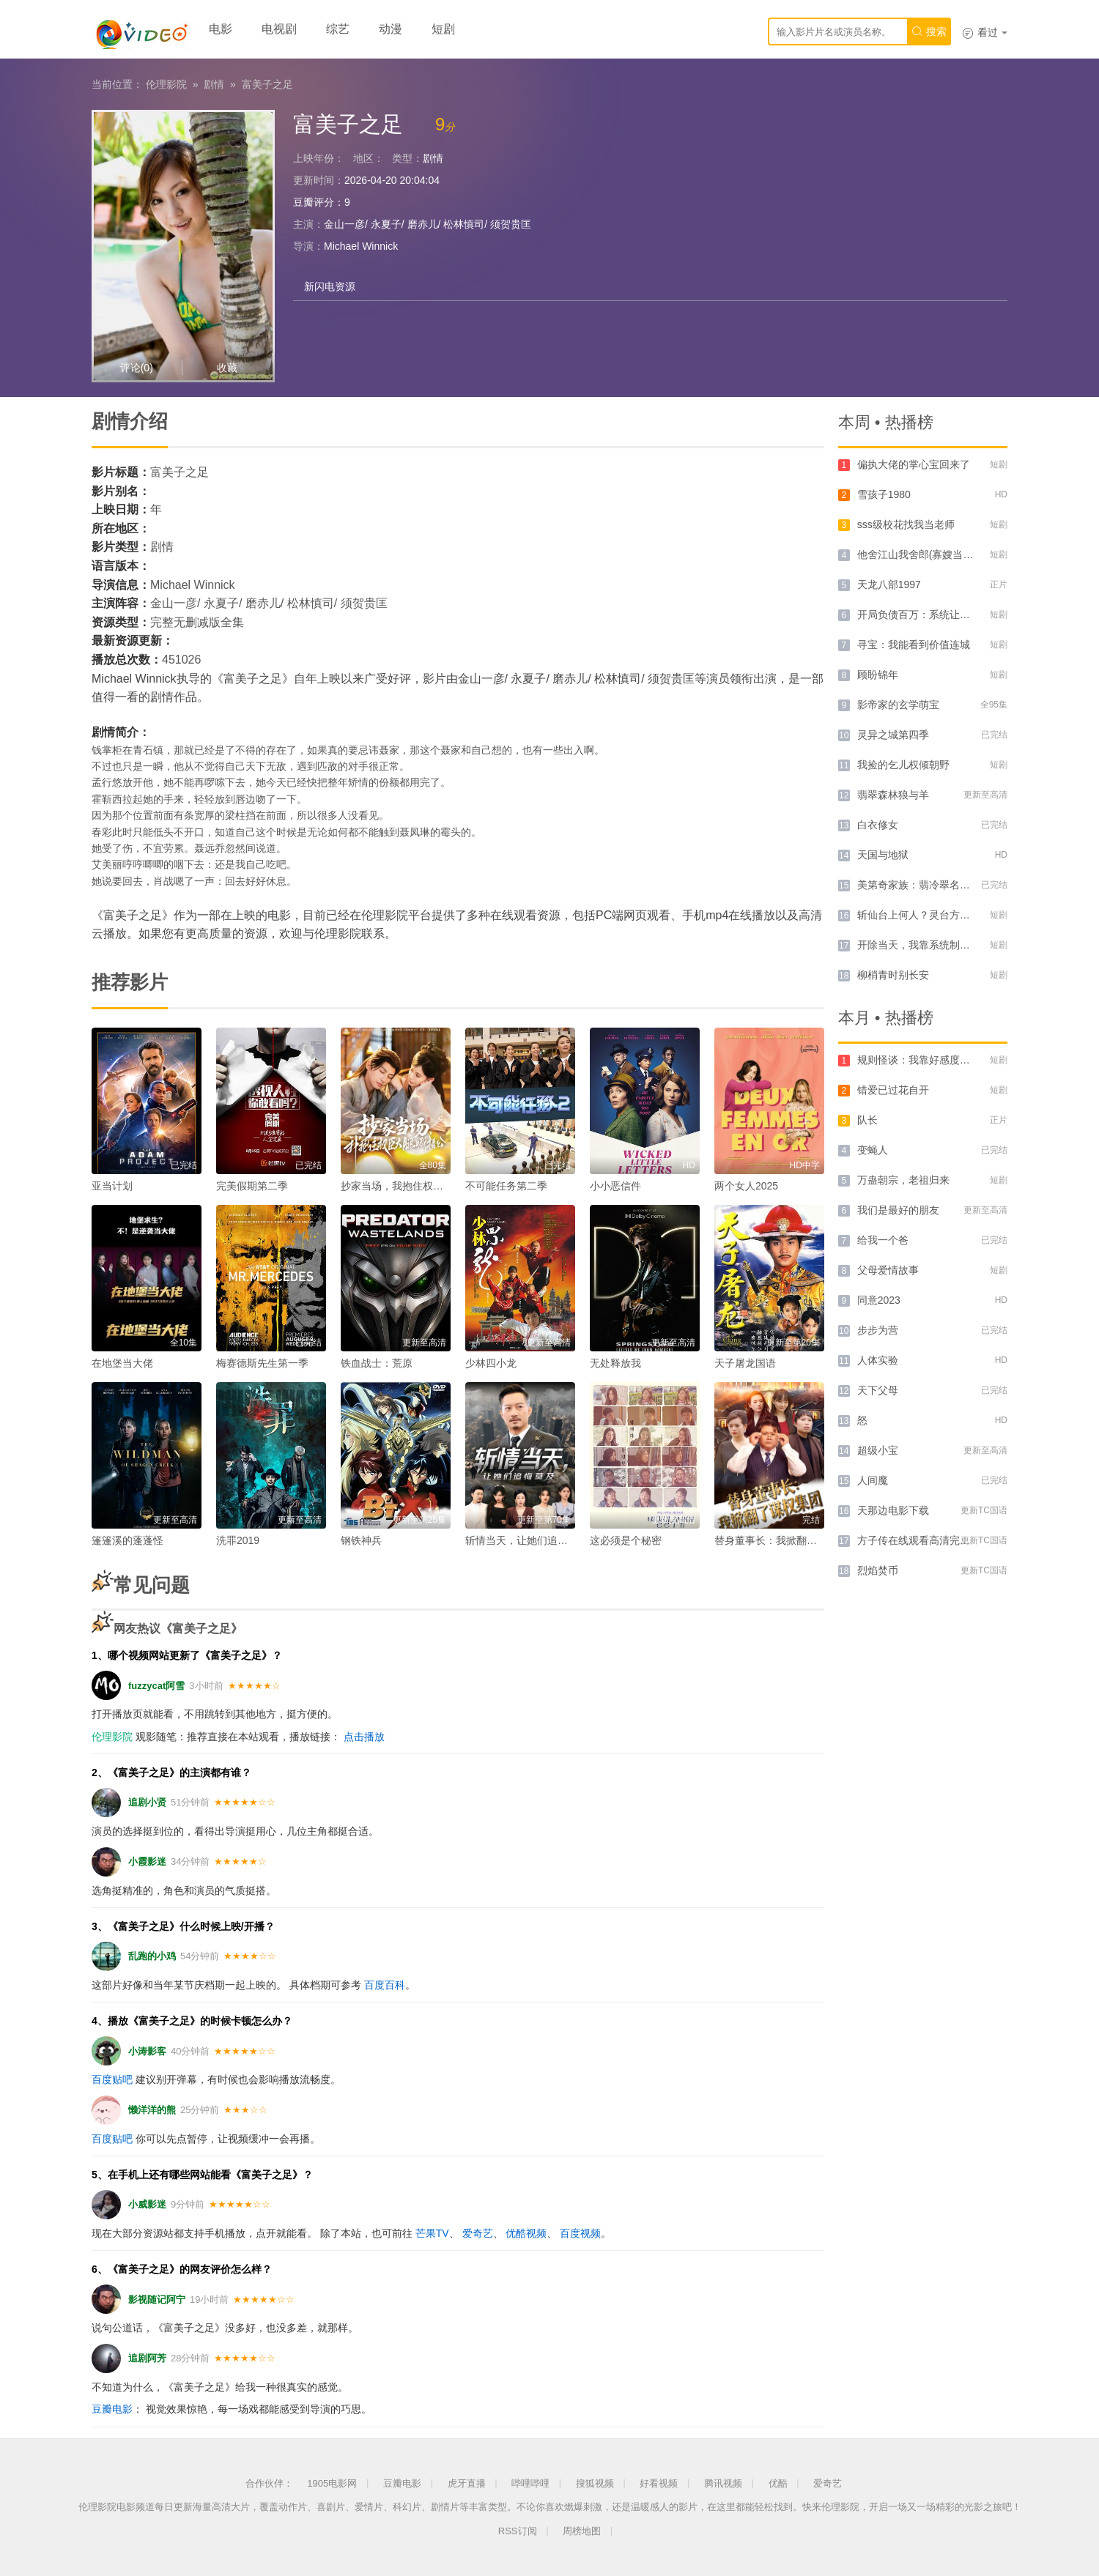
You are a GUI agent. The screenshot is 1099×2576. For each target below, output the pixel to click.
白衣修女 (877, 825)
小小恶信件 (615, 1186)
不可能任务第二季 (506, 1186)
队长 (867, 1120)
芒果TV (432, 2233)
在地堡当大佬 (122, 1363)
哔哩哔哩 (530, 2483)
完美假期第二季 (252, 1186)
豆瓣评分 (313, 202)
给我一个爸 (883, 1240)
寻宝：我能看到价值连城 (913, 644)
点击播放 (364, 1736)
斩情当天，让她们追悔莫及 (526, 1540)
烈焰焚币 (877, 1570)
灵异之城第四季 (893, 734)
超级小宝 (877, 1450)
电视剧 (279, 29)
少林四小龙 (491, 1363)
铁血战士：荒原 (376, 1363)
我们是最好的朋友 (898, 1210)
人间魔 (872, 1480)
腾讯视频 (723, 2483)
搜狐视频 (595, 2483)
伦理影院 (166, 84)
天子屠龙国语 (745, 1363)
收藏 (227, 368)
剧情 (214, 84)
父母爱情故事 (888, 1270)
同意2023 (878, 1300)
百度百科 (384, 1985)
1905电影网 (332, 2483)
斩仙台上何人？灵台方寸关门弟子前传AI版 (954, 915)
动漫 (390, 29)
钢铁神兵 (361, 1540)
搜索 (929, 31)
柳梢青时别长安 (893, 975)
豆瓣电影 (112, 2409)
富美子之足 (267, 84)
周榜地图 (582, 2530)
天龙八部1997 (889, 584)
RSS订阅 (517, 2530)
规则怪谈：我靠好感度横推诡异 (929, 1060)
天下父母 (877, 1390)
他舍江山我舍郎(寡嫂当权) (917, 554)
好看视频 (659, 2483)
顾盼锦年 (877, 674)
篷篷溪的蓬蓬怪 (127, 1540)
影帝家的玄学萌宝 (898, 704)
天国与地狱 (883, 855)
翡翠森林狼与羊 (893, 795)
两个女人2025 (746, 1186)
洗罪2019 (237, 1540)
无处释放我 (615, 1363)
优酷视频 (526, 2233)
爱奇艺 (477, 2233)
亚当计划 (112, 1186)
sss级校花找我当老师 (906, 524)
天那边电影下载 (893, 1510)
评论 (136, 368)
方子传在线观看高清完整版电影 (929, 1540)
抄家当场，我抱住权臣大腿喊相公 (418, 1186)
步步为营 (877, 1330)
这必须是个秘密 (626, 1540)
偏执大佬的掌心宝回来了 (913, 464)
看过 (984, 32)
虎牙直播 (467, 2483)
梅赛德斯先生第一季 (262, 1363)
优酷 (778, 2483)
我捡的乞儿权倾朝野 (903, 765)
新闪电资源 (329, 286)
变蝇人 (872, 1150)
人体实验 (877, 1360)
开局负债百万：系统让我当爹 (924, 614)
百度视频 (580, 2233)
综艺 (337, 29)
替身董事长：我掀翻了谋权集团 (786, 1540)
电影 (220, 29)
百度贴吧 (112, 2079)
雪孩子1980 (884, 494)
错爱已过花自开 (893, 1090)
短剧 (443, 29)
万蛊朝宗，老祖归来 (903, 1180)
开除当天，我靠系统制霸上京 (924, 945)
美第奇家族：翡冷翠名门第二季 (929, 885)
